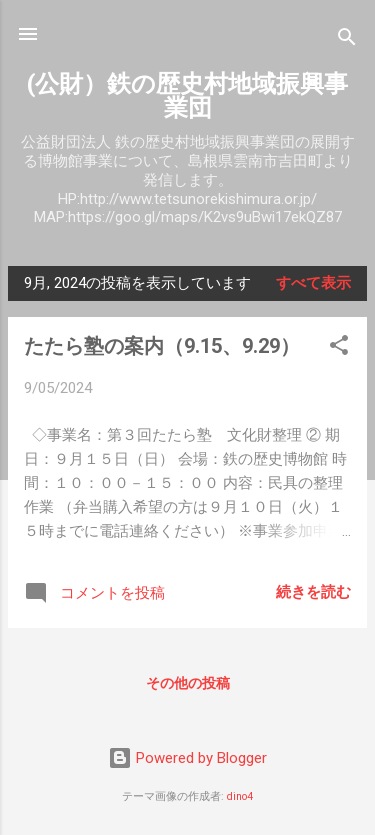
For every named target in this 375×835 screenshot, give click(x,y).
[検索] (347, 40)
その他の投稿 (188, 683)
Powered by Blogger (187, 758)
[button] (339, 348)
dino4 (240, 796)
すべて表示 (313, 283)
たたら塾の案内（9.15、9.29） (162, 346)
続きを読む (313, 592)
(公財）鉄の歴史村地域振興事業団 (187, 96)
